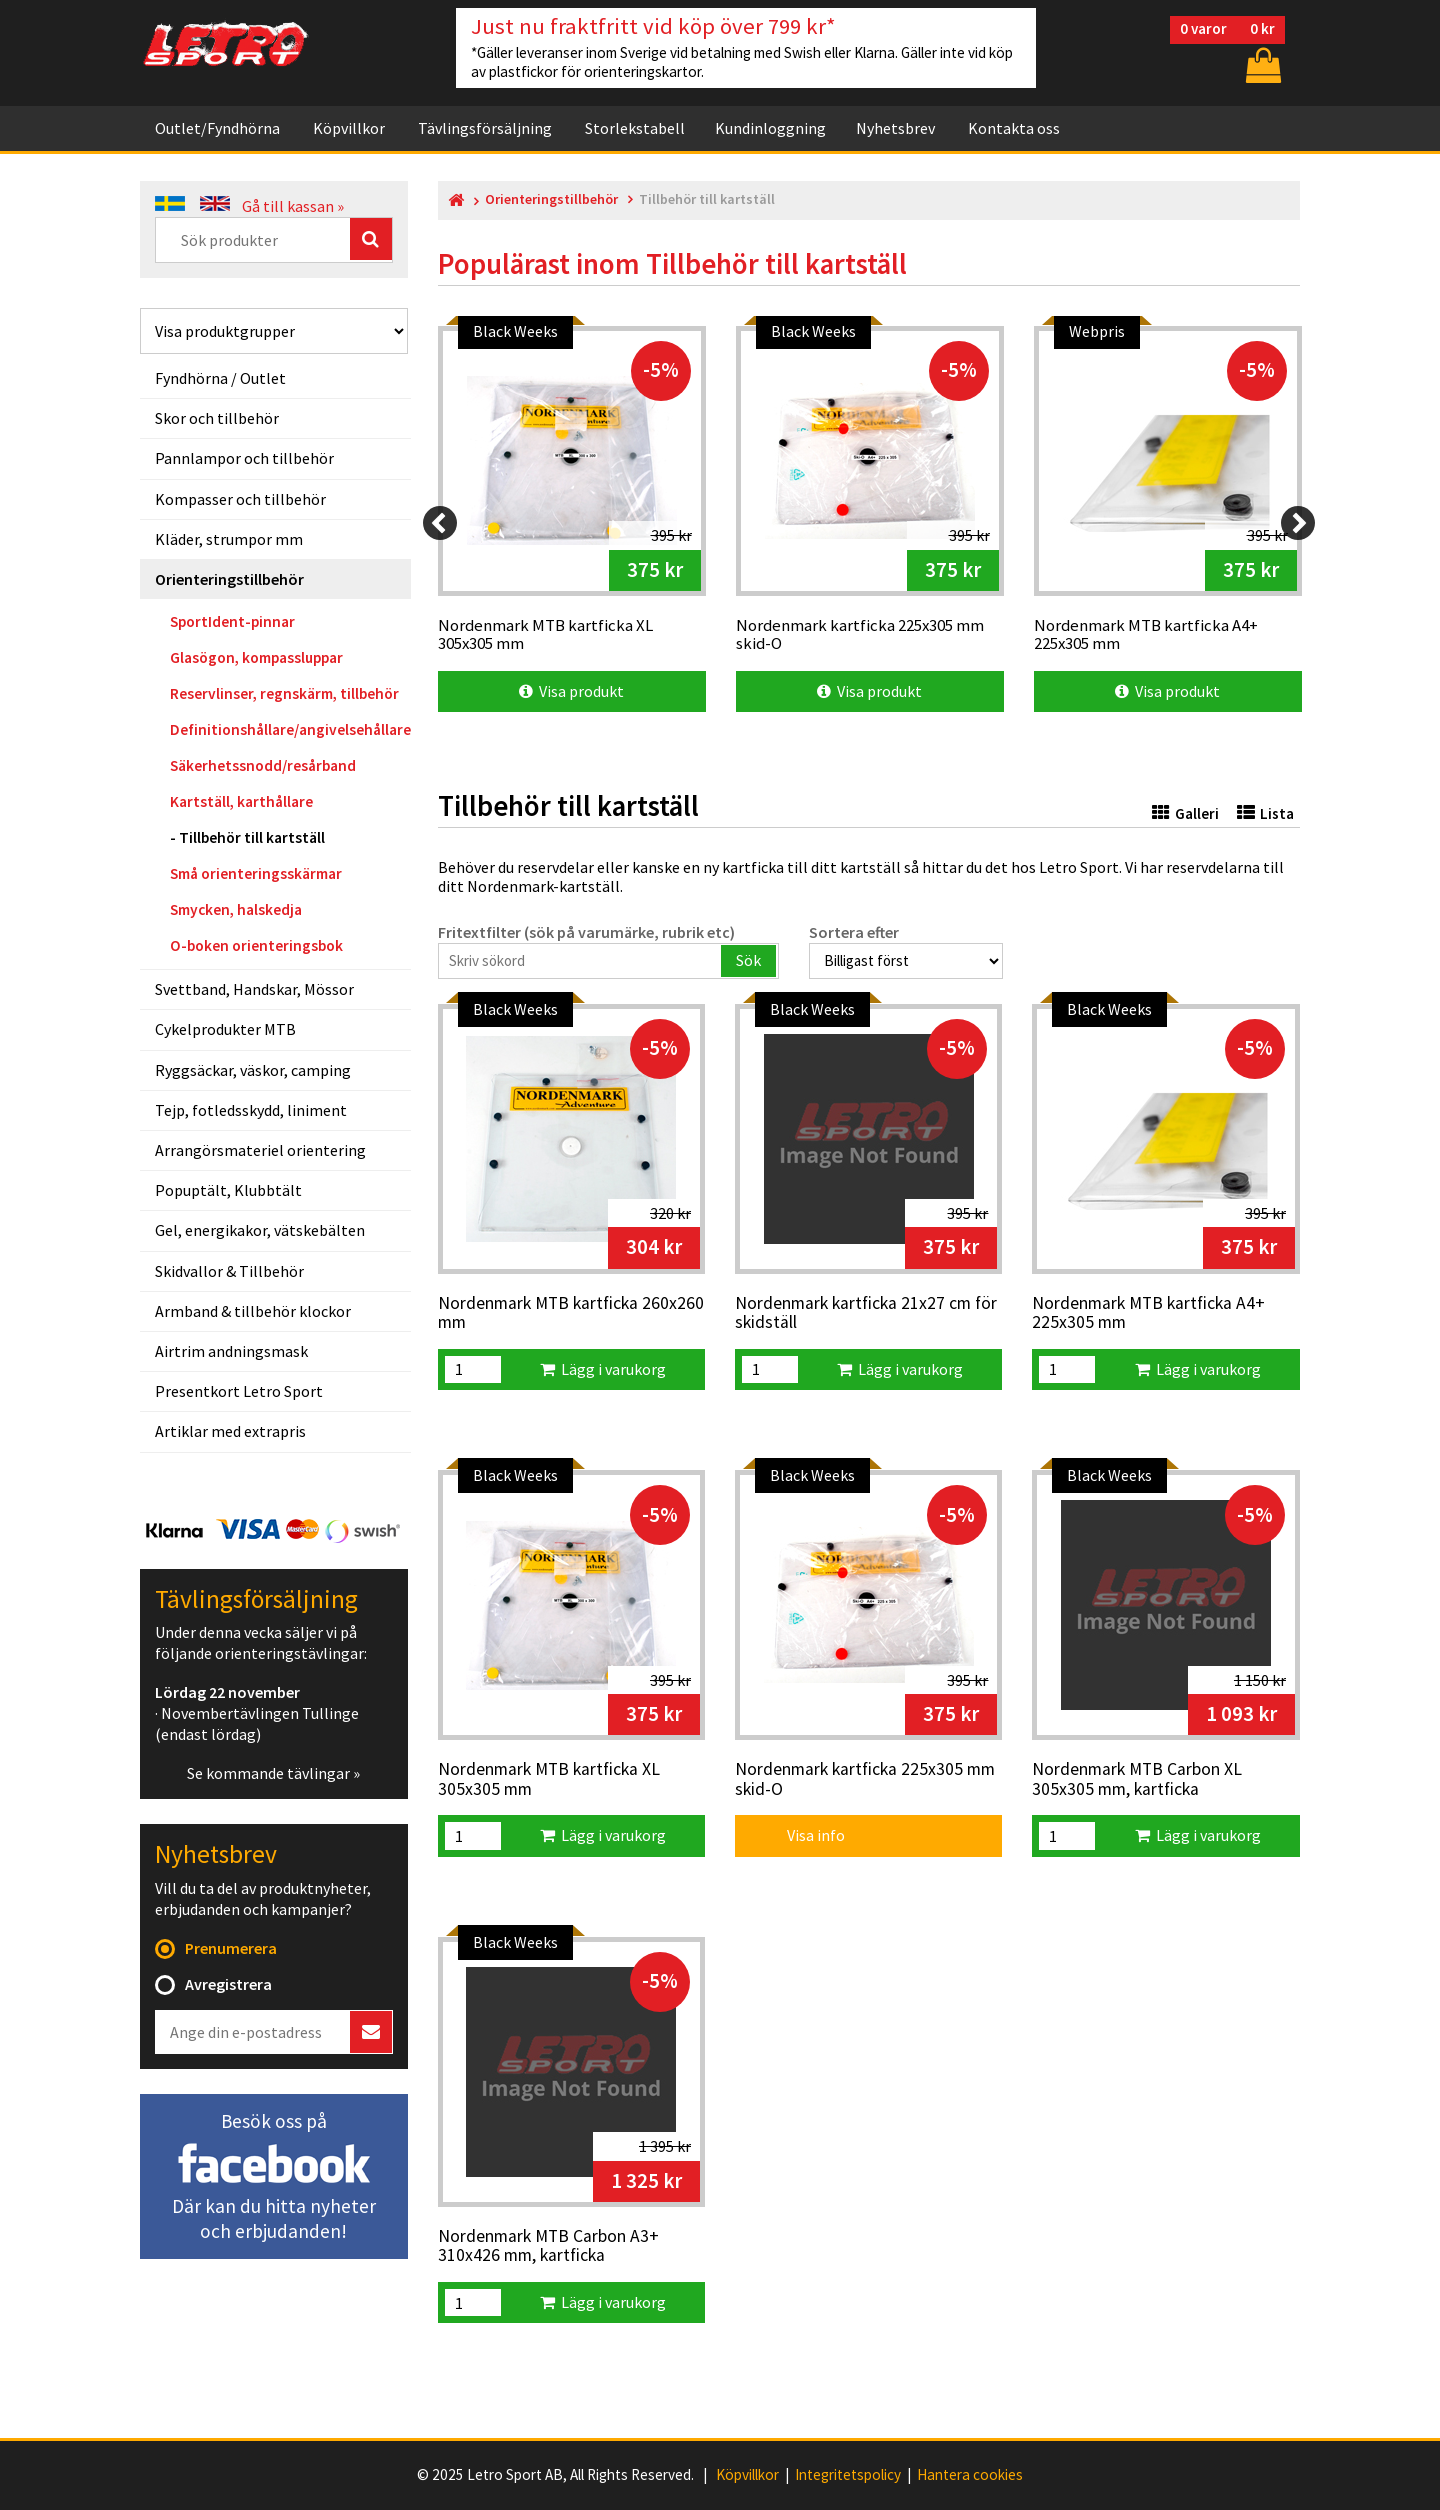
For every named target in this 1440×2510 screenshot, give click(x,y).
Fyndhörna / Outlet (220, 378)
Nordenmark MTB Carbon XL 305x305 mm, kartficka (1137, 1779)
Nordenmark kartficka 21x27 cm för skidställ (866, 1313)
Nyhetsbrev (895, 128)
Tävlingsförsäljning (485, 128)
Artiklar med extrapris (230, 1431)
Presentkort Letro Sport (239, 1391)
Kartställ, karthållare (241, 801)
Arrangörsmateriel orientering (260, 1150)
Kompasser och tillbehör (240, 499)
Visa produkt (571, 691)
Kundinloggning (770, 128)
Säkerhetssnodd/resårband (263, 765)
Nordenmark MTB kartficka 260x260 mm (571, 1313)
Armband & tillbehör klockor (253, 1311)
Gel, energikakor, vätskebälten (260, 1230)
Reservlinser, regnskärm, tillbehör (284, 693)
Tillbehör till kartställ (252, 837)
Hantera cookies (970, 2475)
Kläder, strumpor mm (229, 539)
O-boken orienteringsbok (256, 945)
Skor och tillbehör (217, 418)
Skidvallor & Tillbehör (229, 1271)
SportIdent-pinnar (232, 621)
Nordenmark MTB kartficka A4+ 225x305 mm (1148, 1313)
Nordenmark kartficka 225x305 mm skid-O (865, 1779)
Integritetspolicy (848, 2475)
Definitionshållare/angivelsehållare (290, 729)
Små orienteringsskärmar (256, 873)
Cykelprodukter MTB (225, 1029)
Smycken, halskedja (236, 909)
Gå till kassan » (293, 206)
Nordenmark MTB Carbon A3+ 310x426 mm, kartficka (548, 2246)
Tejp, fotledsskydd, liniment (251, 1110)
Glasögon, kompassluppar (256, 657)
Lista (1265, 813)
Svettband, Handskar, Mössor (254, 989)
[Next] (1298, 523)
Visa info (802, 1835)
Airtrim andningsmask (231, 1351)
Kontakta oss (1014, 128)
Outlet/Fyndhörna (217, 128)
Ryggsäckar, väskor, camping (253, 1070)
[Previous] (440, 523)
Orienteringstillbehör (229, 579)
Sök (748, 960)
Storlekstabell (635, 128)
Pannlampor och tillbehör (244, 458)
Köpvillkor (349, 128)
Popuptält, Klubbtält (228, 1190)
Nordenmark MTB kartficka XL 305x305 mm (549, 1779)
